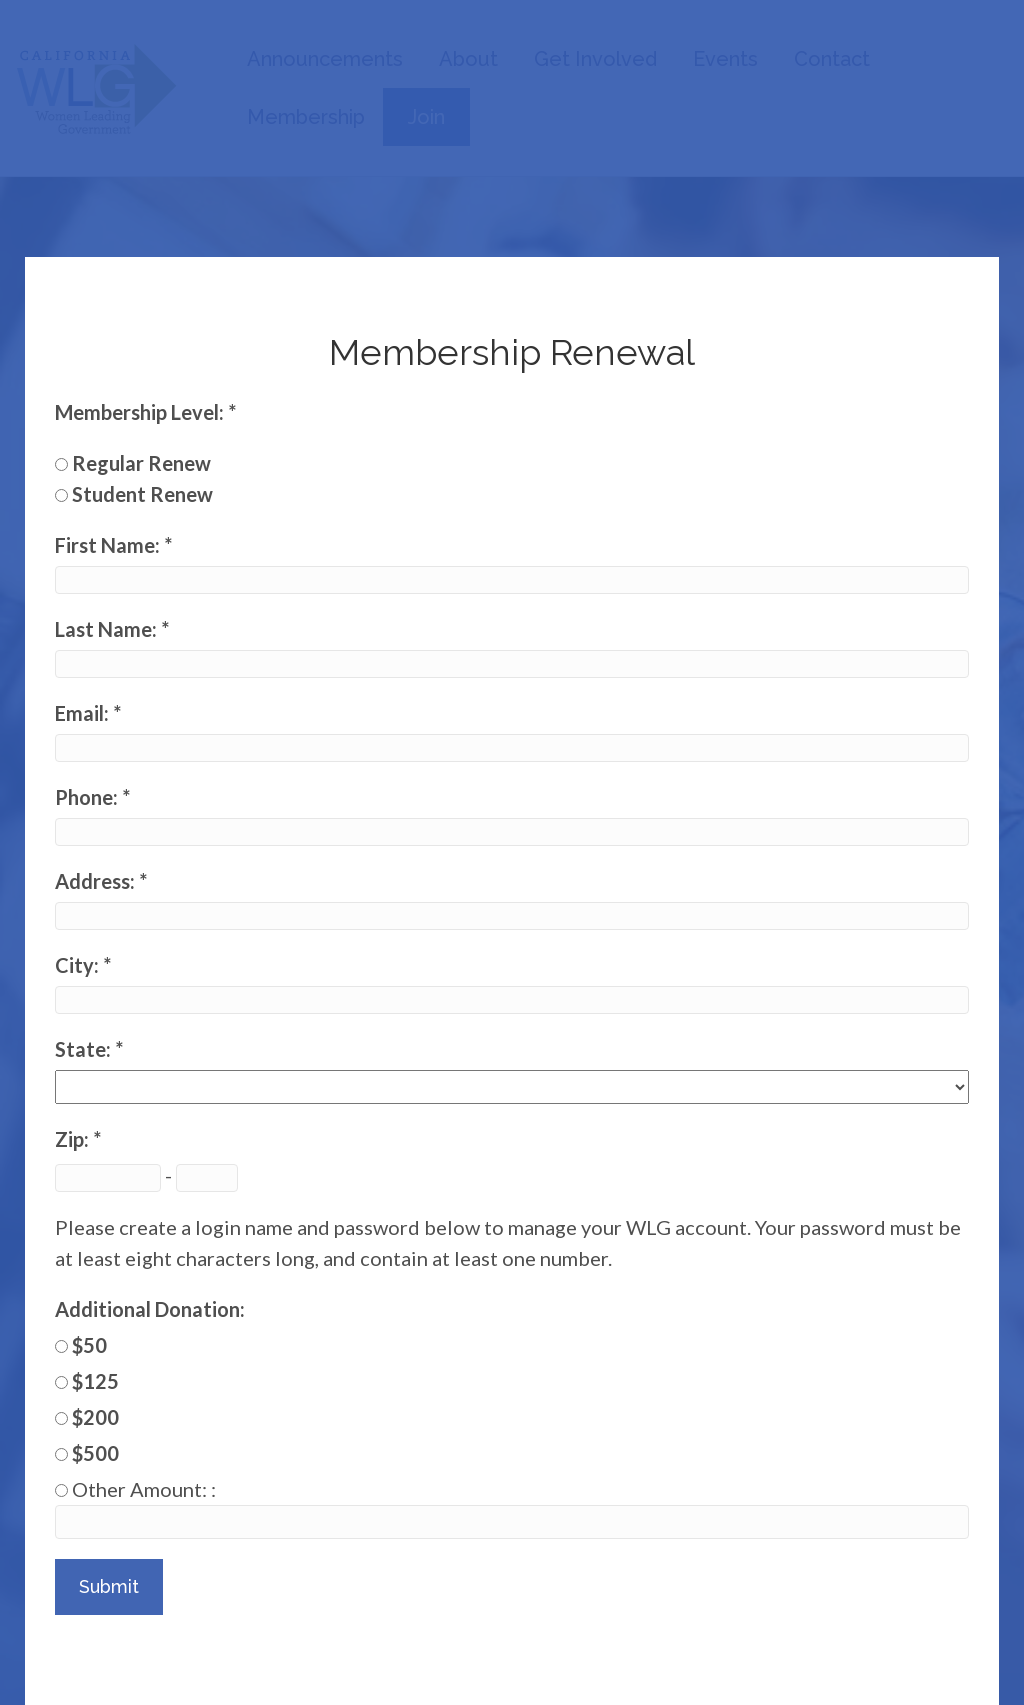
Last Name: (108, 629)
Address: (97, 881)
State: (85, 1049)
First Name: (109, 545)
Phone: (88, 797)
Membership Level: (141, 412)
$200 (95, 1417)
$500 (95, 1453)
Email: (84, 713)
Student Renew (142, 494)
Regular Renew (141, 463)
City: (79, 965)
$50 (89, 1345)
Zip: (74, 1139)
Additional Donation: (150, 1309)
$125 (95, 1381)
